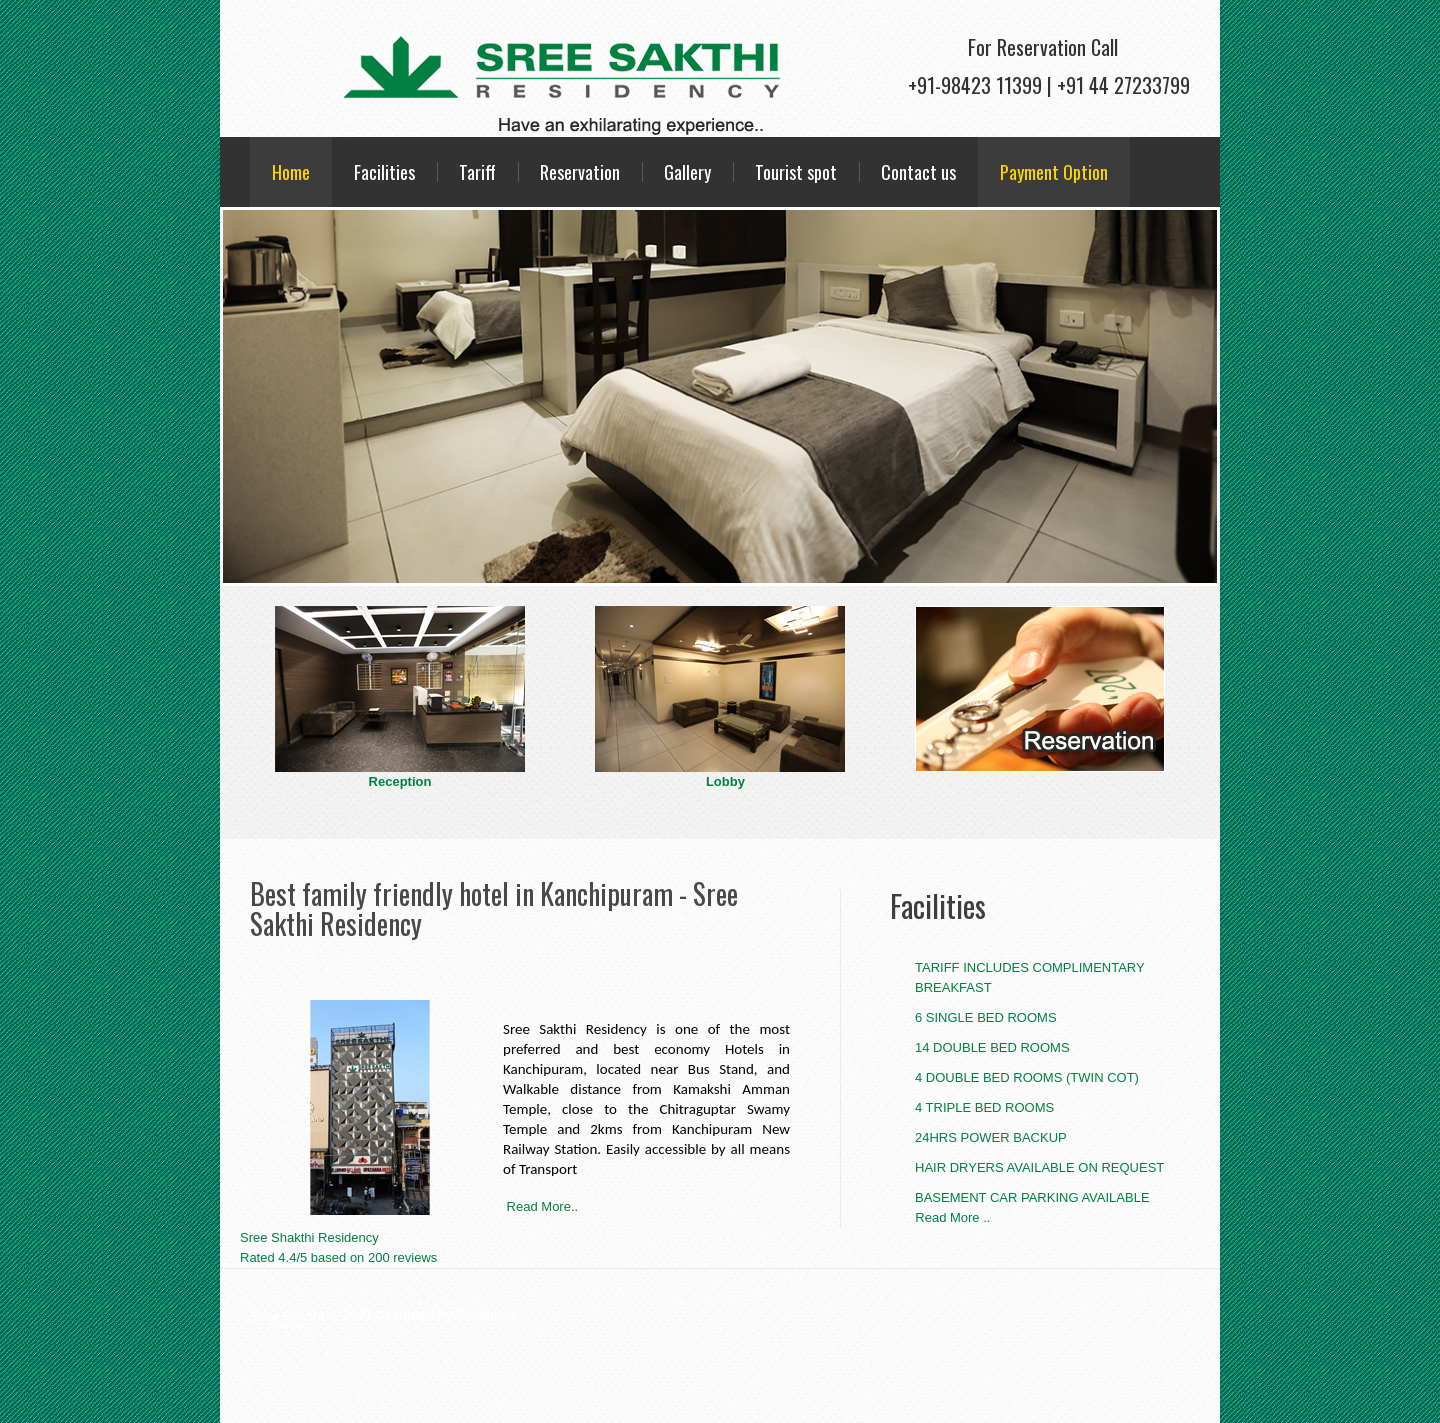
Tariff (477, 172)
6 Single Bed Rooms (986, 1017)
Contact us (918, 172)
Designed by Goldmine (446, 1314)
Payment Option (1054, 172)
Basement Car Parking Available (1032, 1197)
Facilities (384, 172)
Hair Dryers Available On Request (1039, 1167)
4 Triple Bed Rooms (984, 1107)
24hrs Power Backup (991, 1137)
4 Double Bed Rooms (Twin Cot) (1027, 1077)
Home (291, 172)
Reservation (580, 172)
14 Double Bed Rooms (992, 1047)
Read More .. (940, 1217)
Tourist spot (796, 172)
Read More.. (540, 1206)
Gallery (687, 172)
